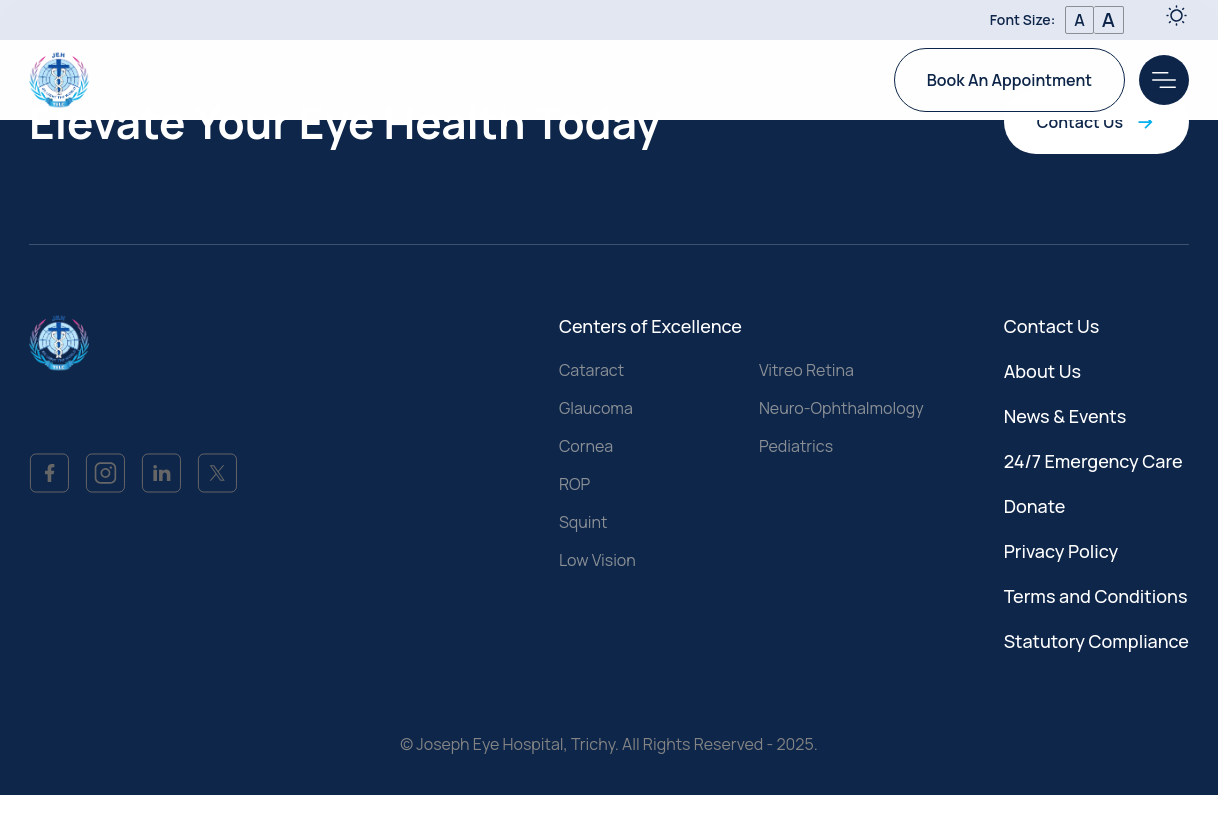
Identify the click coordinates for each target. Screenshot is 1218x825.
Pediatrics (796, 447)
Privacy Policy (1061, 552)
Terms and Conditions (1096, 597)
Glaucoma (596, 409)
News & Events (1065, 417)
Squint (583, 523)
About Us (1042, 372)
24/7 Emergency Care (1093, 462)
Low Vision (597, 561)
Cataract (591, 371)
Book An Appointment (1009, 79)
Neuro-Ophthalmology (841, 409)
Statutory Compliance (1096, 642)
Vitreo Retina (806, 371)
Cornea (586, 447)
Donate (1035, 507)
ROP (574, 485)
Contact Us (1096, 123)
